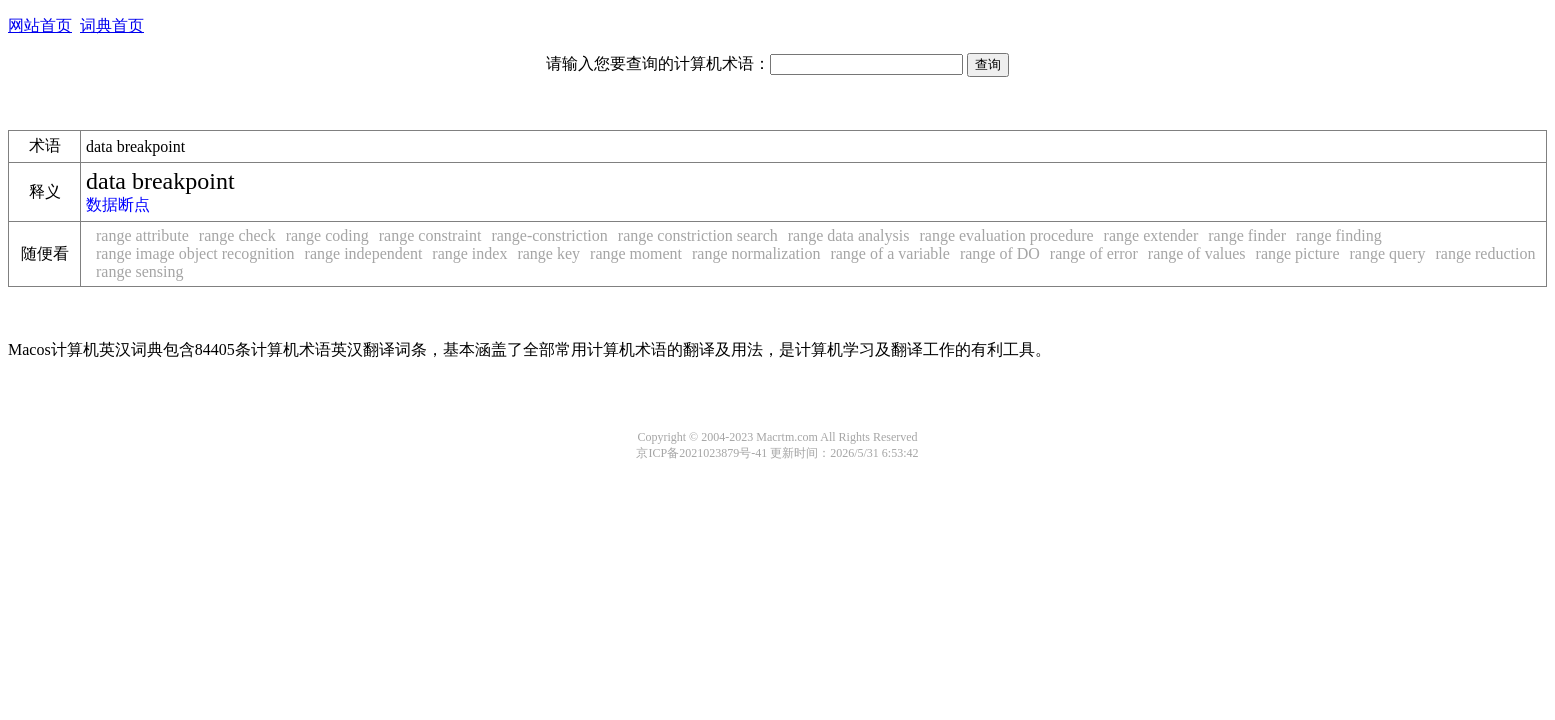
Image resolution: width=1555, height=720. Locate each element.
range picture (1298, 253)
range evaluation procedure (1006, 235)
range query (1388, 253)
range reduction (1485, 253)
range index (469, 253)
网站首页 (40, 25)
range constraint (430, 235)
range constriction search (698, 235)
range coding (327, 235)
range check (237, 235)
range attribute (142, 235)
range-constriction (549, 235)
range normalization (756, 253)
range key (548, 253)
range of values (1197, 253)
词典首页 (112, 25)
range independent (364, 253)
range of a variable (889, 253)
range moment (636, 253)
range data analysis (849, 235)
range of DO (1000, 253)
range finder (1247, 235)
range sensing (140, 271)
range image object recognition (195, 253)
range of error (1094, 253)
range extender (1151, 235)
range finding (1339, 235)
